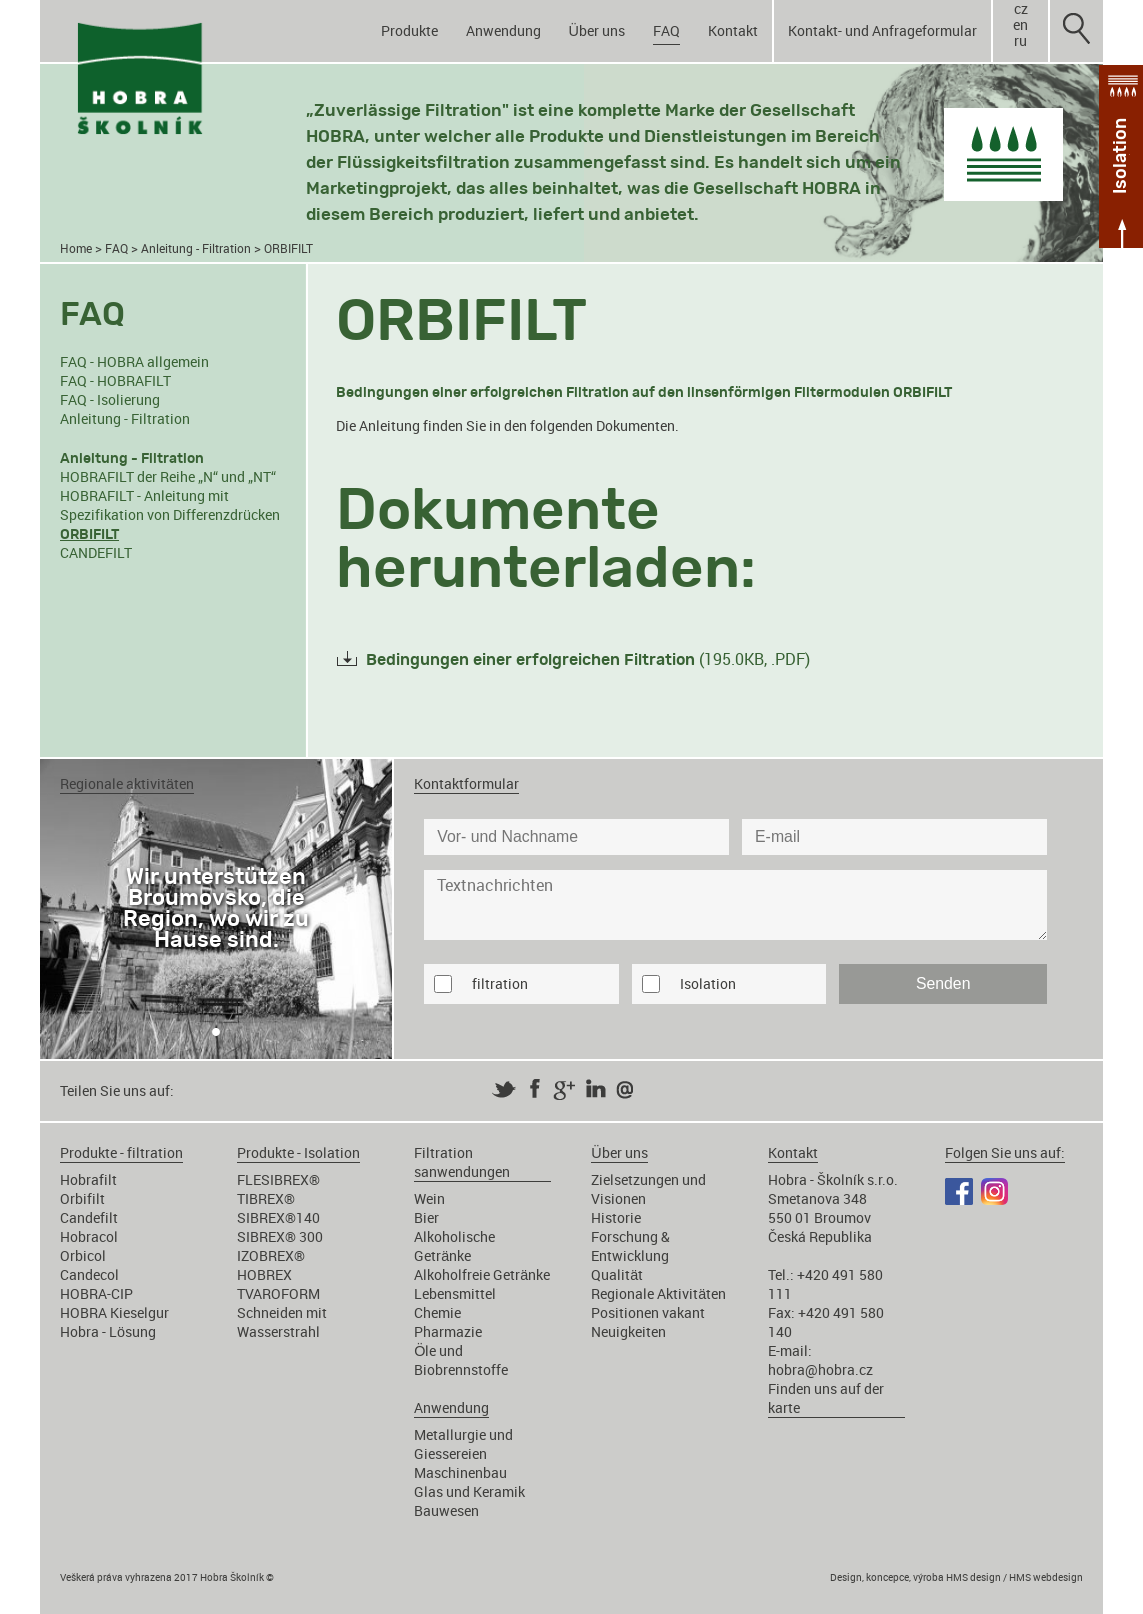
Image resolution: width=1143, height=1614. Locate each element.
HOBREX (264, 1274)
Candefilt (89, 1217)
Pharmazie (448, 1331)
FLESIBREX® (278, 1179)
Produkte (409, 30)
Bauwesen (446, 1510)
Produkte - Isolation (298, 1152)
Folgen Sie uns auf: (1005, 1152)
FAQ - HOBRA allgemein (134, 361)
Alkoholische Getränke (454, 1246)
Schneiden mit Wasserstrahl (282, 1322)
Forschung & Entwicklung (630, 1246)
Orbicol (83, 1255)
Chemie (437, 1312)
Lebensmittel (455, 1293)
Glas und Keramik (469, 1491)
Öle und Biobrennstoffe (461, 1360)
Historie (616, 1217)
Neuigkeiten (628, 1331)
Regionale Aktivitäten (658, 1293)
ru (1020, 41)
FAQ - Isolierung (110, 399)
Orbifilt (82, 1198)
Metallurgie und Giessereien (463, 1444)
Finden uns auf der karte (826, 1398)
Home (76, 248)
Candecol (89, 1274)
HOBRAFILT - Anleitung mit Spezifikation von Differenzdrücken (170, 505)
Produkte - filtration (121, 1152)
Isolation (708, 983)
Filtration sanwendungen (462, 1162)
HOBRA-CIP (96, 1293)
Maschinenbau (460, 1472)
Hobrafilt (88, 1179)
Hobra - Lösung (108, 1331)
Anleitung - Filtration (196, 248)
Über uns (597, 30)
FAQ (666, 30)
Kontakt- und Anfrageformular (882, 30)
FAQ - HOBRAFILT (115, 380)
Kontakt (733, 30)
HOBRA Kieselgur (114, 1312)
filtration (500, 983)
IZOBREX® (271, 1255)
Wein (429, 1198)
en (1020, 25)
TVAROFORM (278, 1293)
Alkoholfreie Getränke (482, 1274)
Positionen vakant (648, 1312)
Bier (426, 1217)
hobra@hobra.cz (820, 1369)
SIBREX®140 (278, 1217)
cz (1021, 9)
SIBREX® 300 (280, 1236)
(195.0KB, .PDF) (588, 659)
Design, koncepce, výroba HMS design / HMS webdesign (956, 1577)
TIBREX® (266, 1198)
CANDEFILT (96, 552)
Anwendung (503, 30)
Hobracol (89, 1236)
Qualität (617, 1274)
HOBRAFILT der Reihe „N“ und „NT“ (168, 476)
